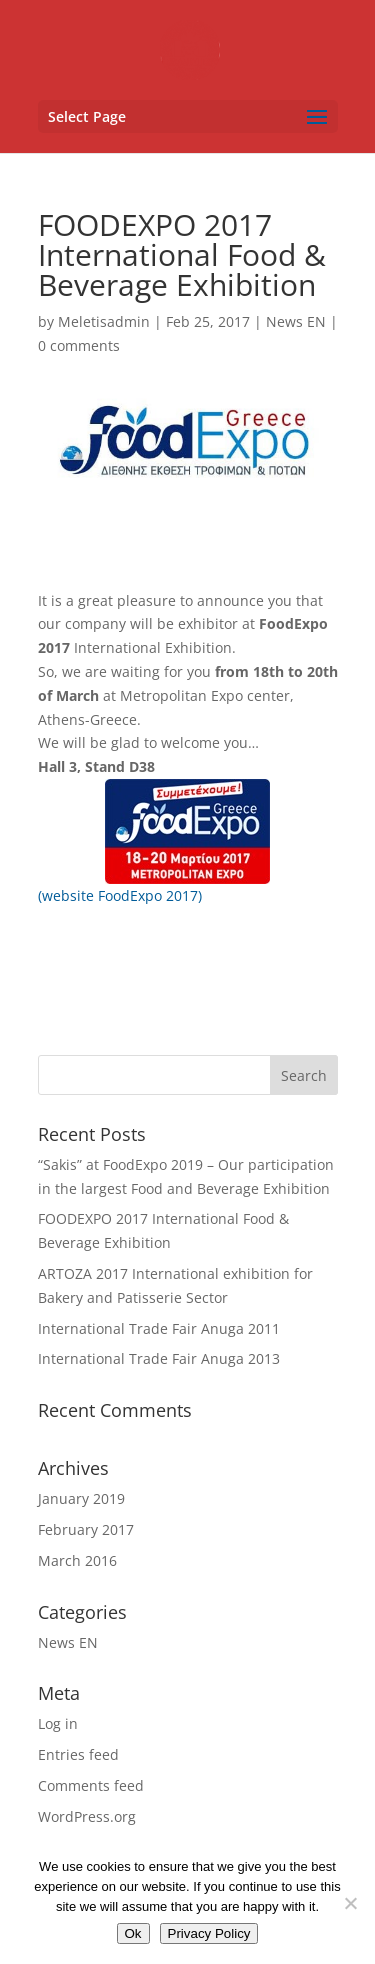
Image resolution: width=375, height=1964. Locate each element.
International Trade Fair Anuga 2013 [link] (159, 1358)
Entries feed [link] (78, 1754)
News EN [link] (296, 321)
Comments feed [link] (91, 1785)
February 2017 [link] (86, 1529)
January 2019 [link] (81, 1498)
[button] (188, 116)
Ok (133, 1933)
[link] (190, 48)
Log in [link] (58, 1723)
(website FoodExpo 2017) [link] (120, 895)
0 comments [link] (79, 345)
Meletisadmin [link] (104, 321)
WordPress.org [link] (87, 1816)
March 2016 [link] (77, 1560)
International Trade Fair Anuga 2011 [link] (159, 1328)
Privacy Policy (209, 1933)
